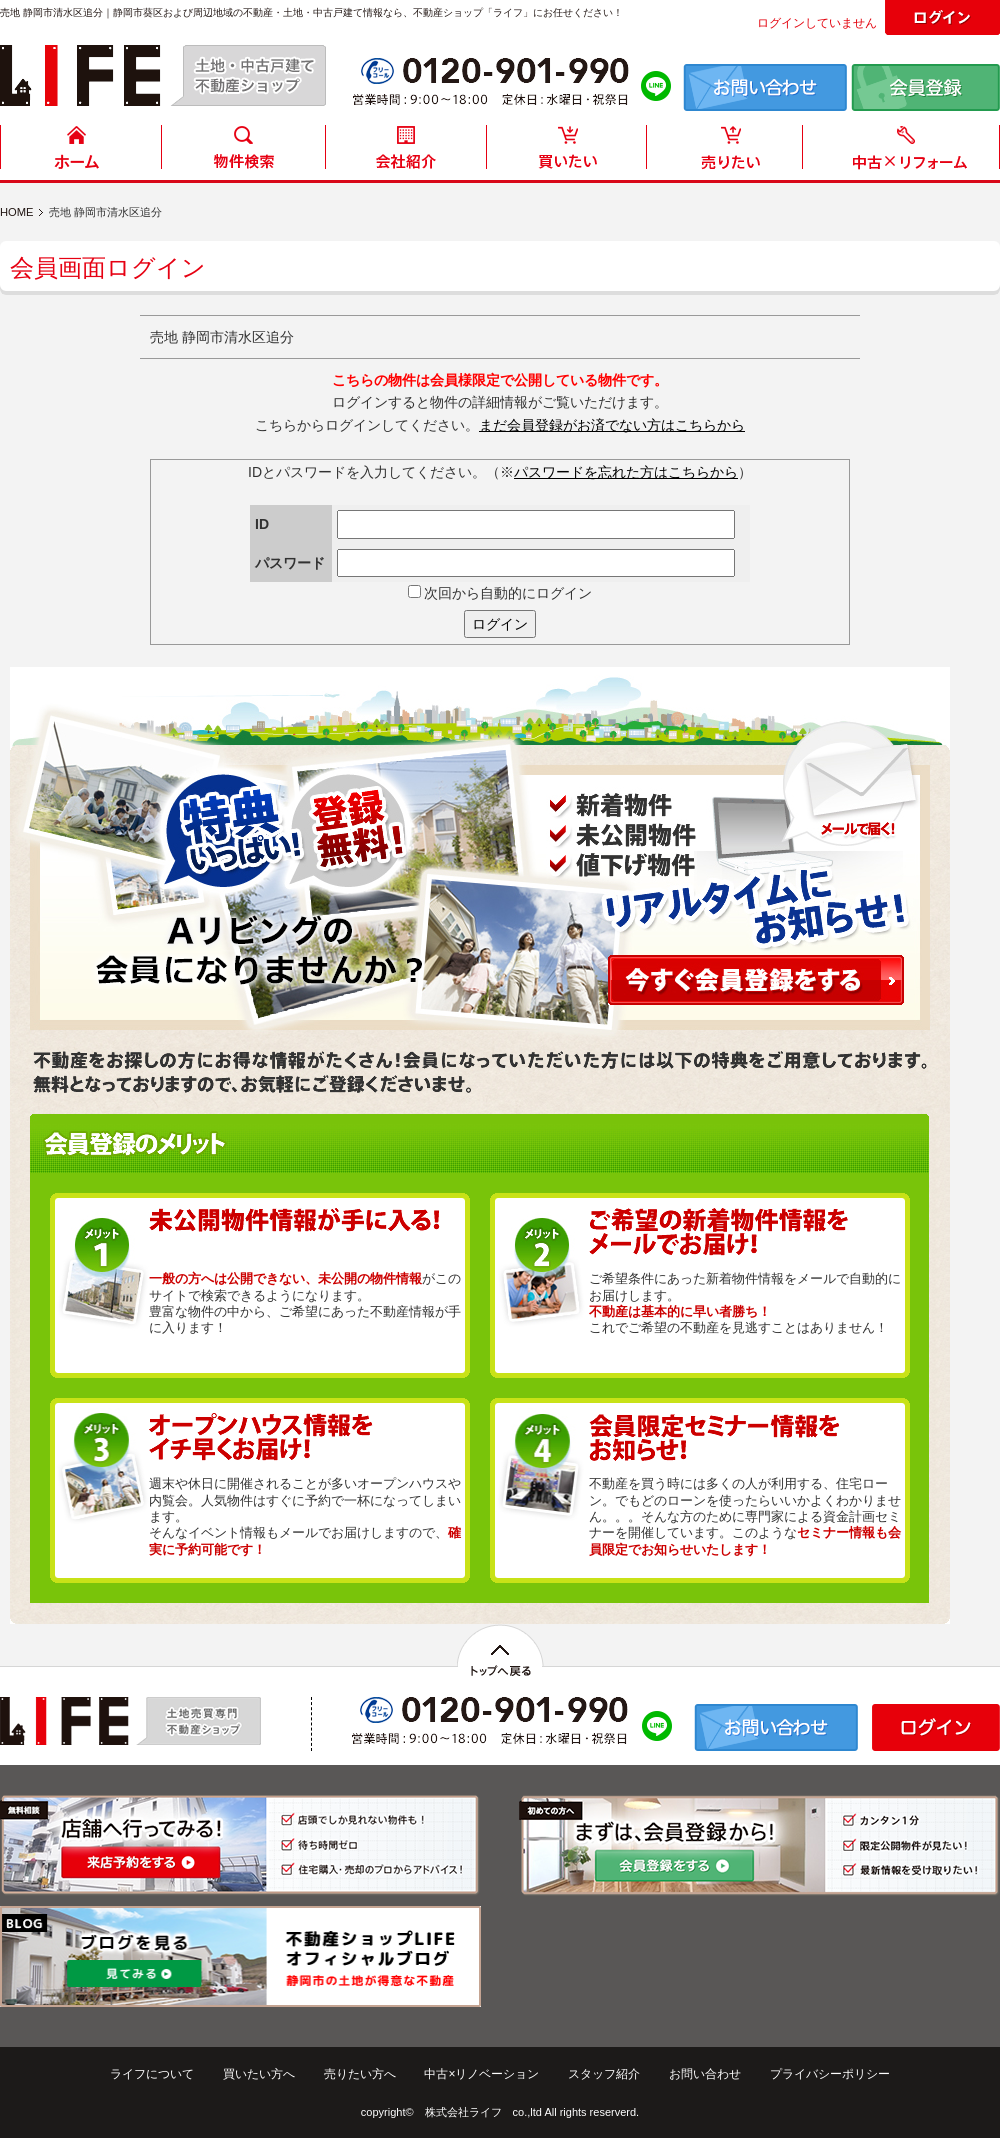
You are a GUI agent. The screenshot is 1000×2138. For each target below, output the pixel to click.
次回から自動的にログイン (500, 593)
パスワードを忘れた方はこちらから (626, 472)
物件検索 (243, 152)
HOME (81, 152)
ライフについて (152, 2074)
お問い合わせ (705, 2074)
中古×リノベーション (481, 2074)
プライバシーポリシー (830, 2074)
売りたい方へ (360, 2074)
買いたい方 (567, 152)
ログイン (500, 624)
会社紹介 (405, 152)
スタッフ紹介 (604, 2074)
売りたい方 (729, 152)
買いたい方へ (259, 2074)
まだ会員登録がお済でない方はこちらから (612, 425)
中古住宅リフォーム (905, 152)
